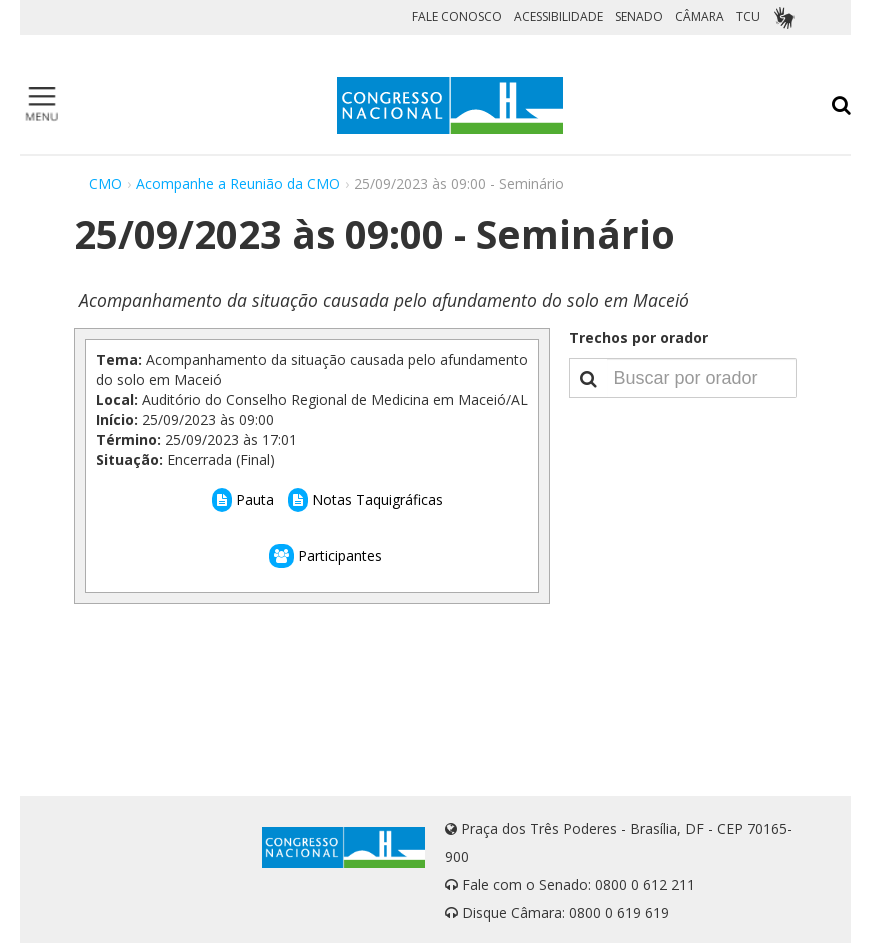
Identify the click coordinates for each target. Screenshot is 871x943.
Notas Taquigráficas (365, 499)
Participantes (325, 555)
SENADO (639, 16)
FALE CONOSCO (457, 16)
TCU (748, 16)
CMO (105, 183)
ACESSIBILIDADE (558, 16)
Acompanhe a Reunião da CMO (238, 183)
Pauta (243, 499)
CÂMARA (699, 16)
